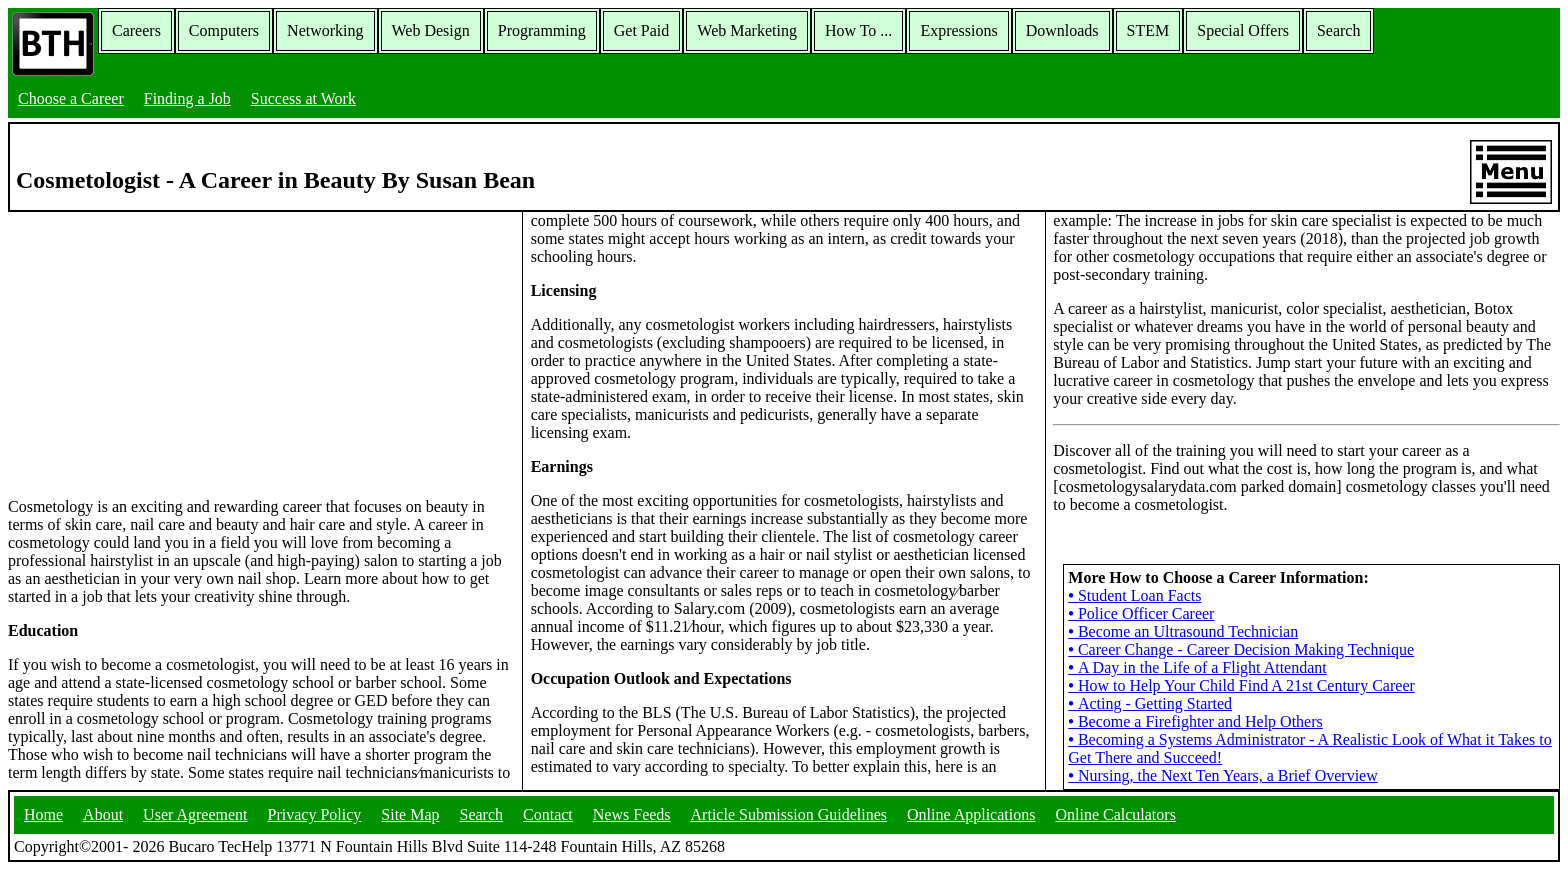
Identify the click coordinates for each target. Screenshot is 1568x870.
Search (1339, 30)
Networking (325, 30)
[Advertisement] (261, 353)
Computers (224, 30)
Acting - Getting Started (1150, 703)
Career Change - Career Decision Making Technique (1241, 649)
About (103, 814)
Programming (542, 30)
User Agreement (195, 814)
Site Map (410, 814)
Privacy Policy (315, 814)
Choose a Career (71, 98)
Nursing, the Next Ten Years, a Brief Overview (1222, 775)
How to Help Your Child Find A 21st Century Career (1241, 685)
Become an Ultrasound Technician (1183, 631)
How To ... (858, 30)
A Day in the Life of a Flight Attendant (1197, 667)
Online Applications (971, 814)
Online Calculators (1115, 814)
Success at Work (303, 98)
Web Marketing (747, 30)
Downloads (1062, 30)
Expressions (958, 30)
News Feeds (632, 814)
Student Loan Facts (1134, 595)
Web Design (431, 30)
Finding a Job (187, 98)
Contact (548, 814)
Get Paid (642, 30)
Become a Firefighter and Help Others (1195, 721)
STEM (1148, 30)
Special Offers (1243, 30)
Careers (136, 30)
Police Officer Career (1141, 613)
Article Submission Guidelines (789, 814)
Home (43, 814)
